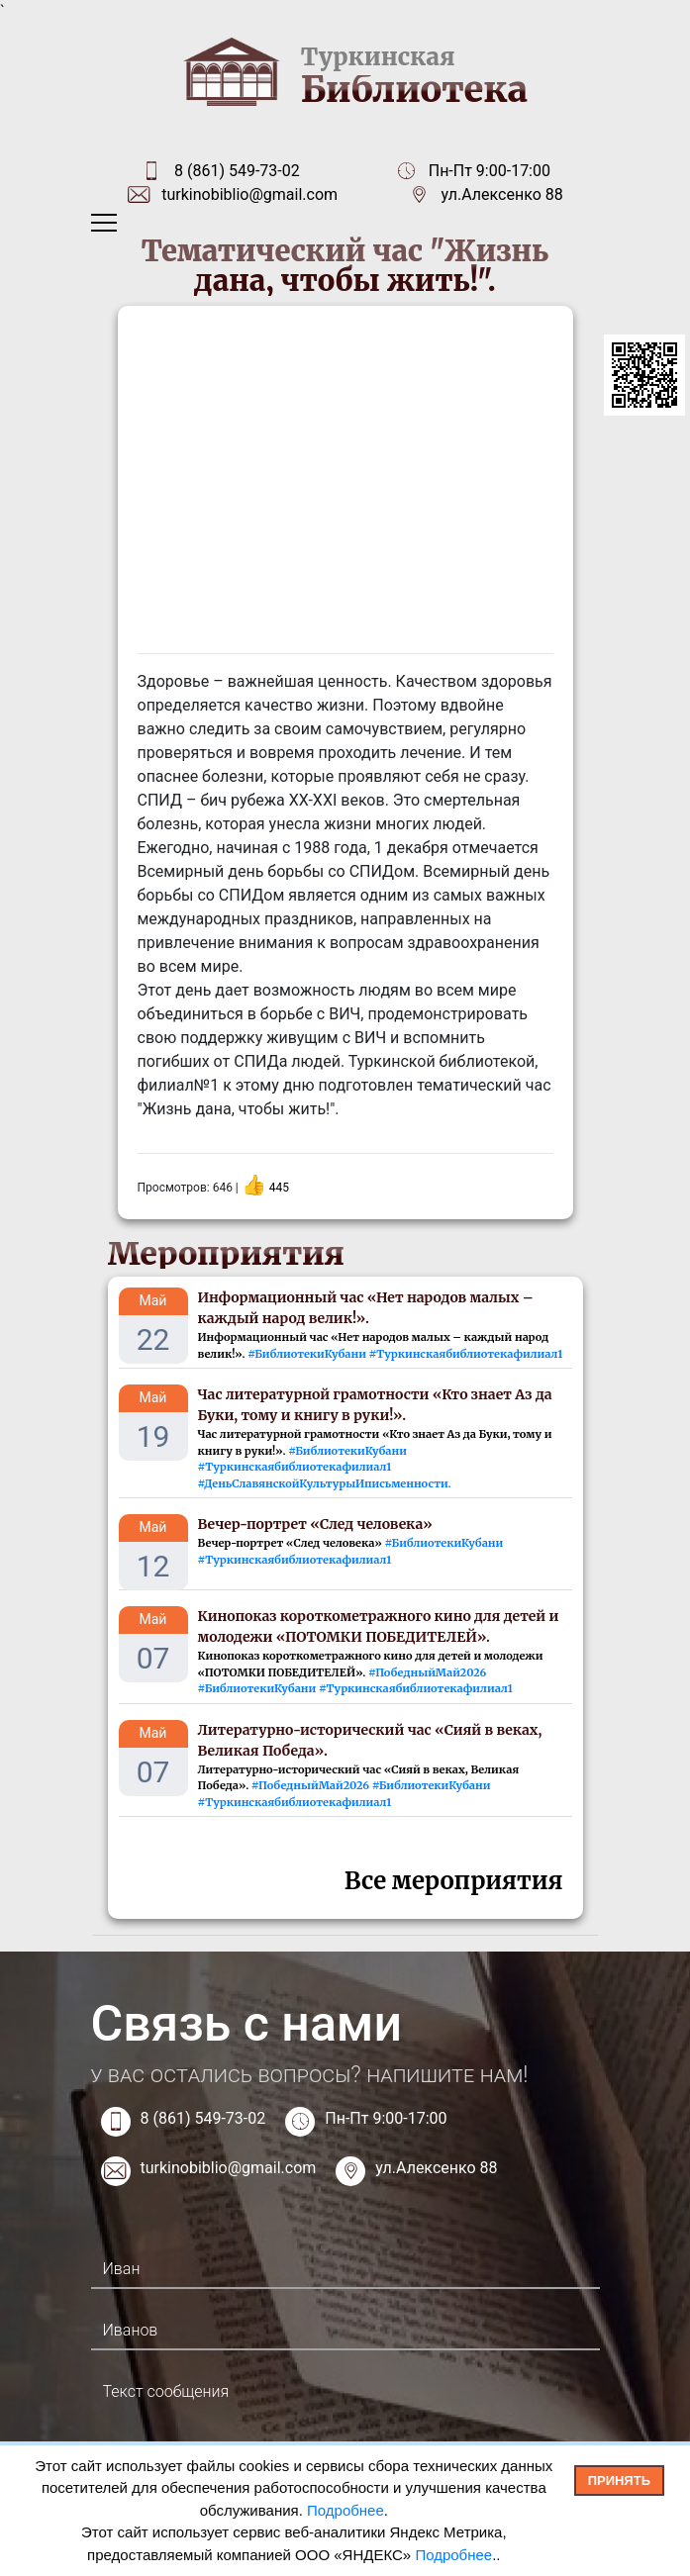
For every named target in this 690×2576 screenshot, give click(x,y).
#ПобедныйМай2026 (427, 1672)
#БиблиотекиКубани (306, 1354)
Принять (619, 2480)
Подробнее (345, 2510)
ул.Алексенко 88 (502, 194)
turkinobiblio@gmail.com (249, 194)
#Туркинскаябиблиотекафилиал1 (466, 1354)
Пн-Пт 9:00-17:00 (385, 2118)
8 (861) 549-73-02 (237, 170)
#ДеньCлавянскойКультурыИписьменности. (324, 1483)
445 (279, 1187)
